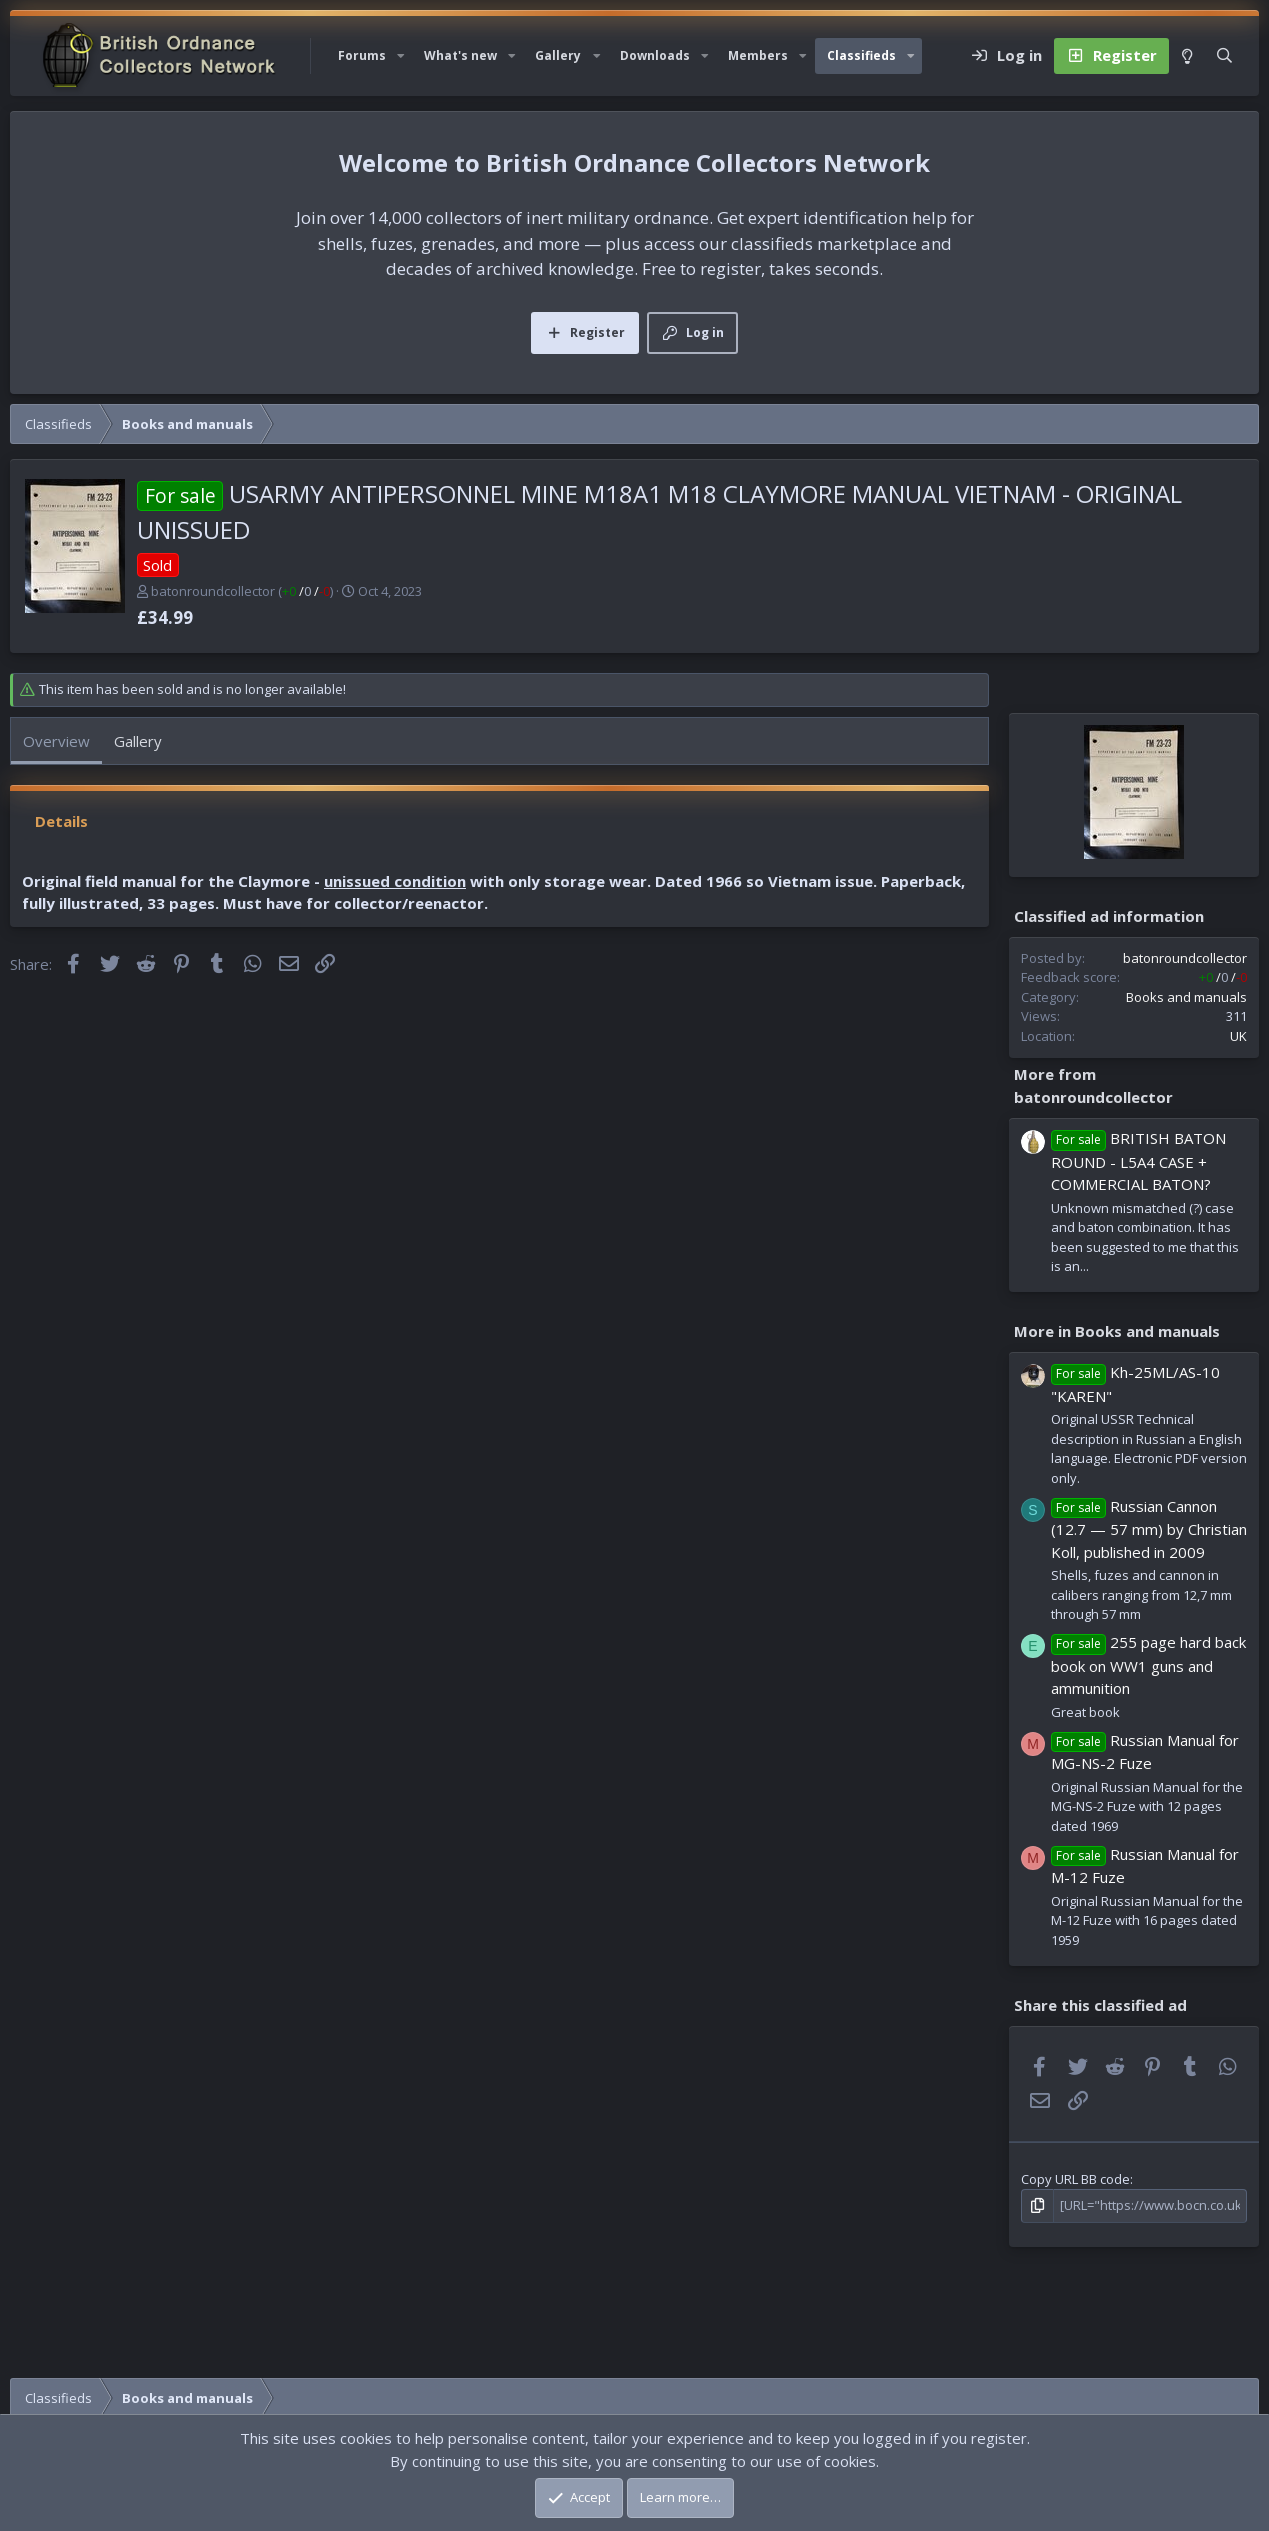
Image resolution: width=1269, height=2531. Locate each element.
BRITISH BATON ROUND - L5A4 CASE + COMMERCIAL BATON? (1138, 1161)
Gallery (558, 55)
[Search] (1224, 56)
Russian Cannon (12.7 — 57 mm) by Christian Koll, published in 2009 (1149, 1529)
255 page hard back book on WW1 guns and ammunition (1148, 1665)
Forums (362, 55)
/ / (306, 591)
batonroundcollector (213, 591)
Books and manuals (1186, 997)
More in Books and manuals (1117, 1331)
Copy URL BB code (1075, 2179)
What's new (460, 55)
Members (758, 55)
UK (1238, 1036)
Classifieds (861, 55)
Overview (56, 741)
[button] (401, 56)
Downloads (655, 55)
